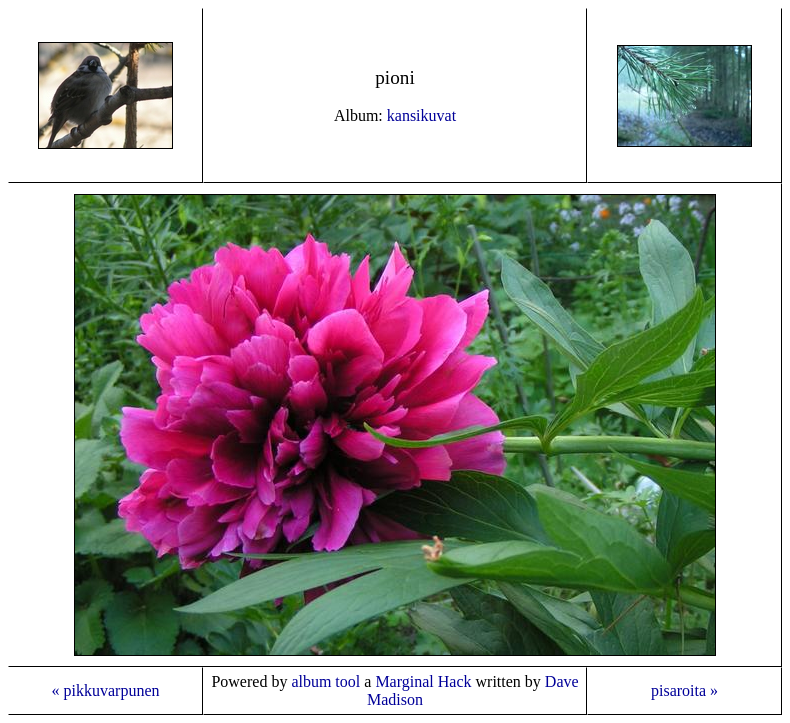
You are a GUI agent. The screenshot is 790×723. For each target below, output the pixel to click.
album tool (325, 681)
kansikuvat (421, 115)
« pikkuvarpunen (106, 690)
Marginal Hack (423, 681)
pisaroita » (684, 690)
